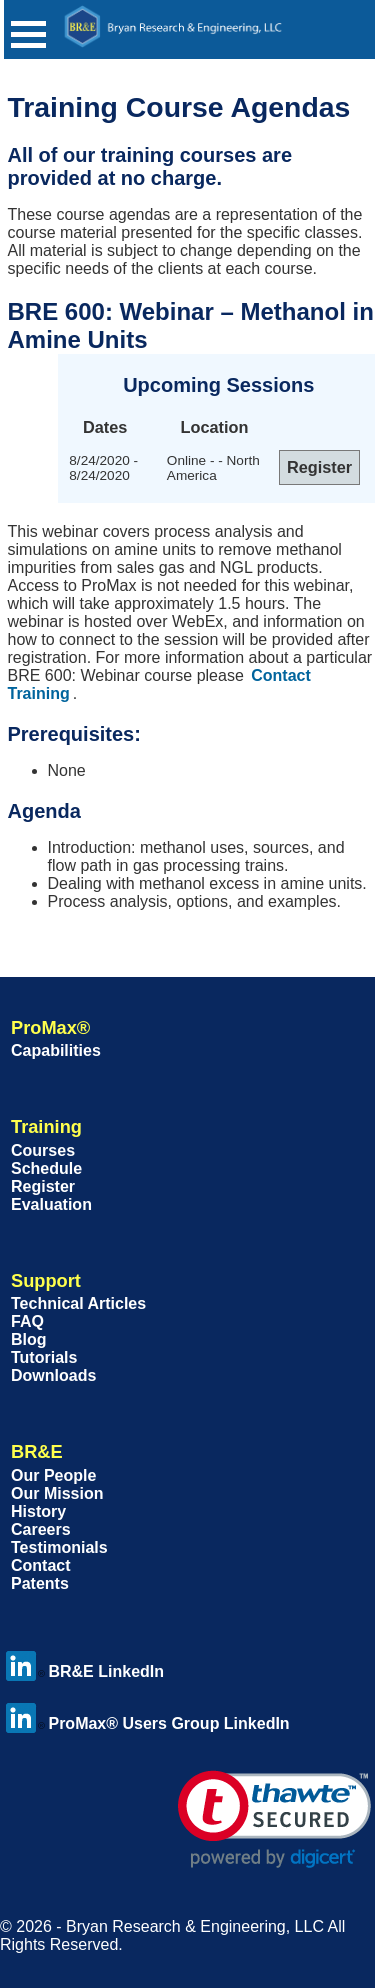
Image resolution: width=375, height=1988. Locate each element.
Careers (41, 1529)
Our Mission (57, 1493)
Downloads (53, 1375)
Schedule (46, 1168)
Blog (29, 1339)
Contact (41, 1565)
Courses (43, 1150)
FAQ (27, 1321)
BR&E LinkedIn (85, 1671)
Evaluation (51, 1204)
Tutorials (44, 1357)
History (38, 1511)
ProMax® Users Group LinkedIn (147, 1723)
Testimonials (59, 1547)
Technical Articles (78, 1303)
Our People (53, 1475)
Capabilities (56, 1050)
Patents (40, 1583)
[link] (274, 1819)
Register (43, 1186)
